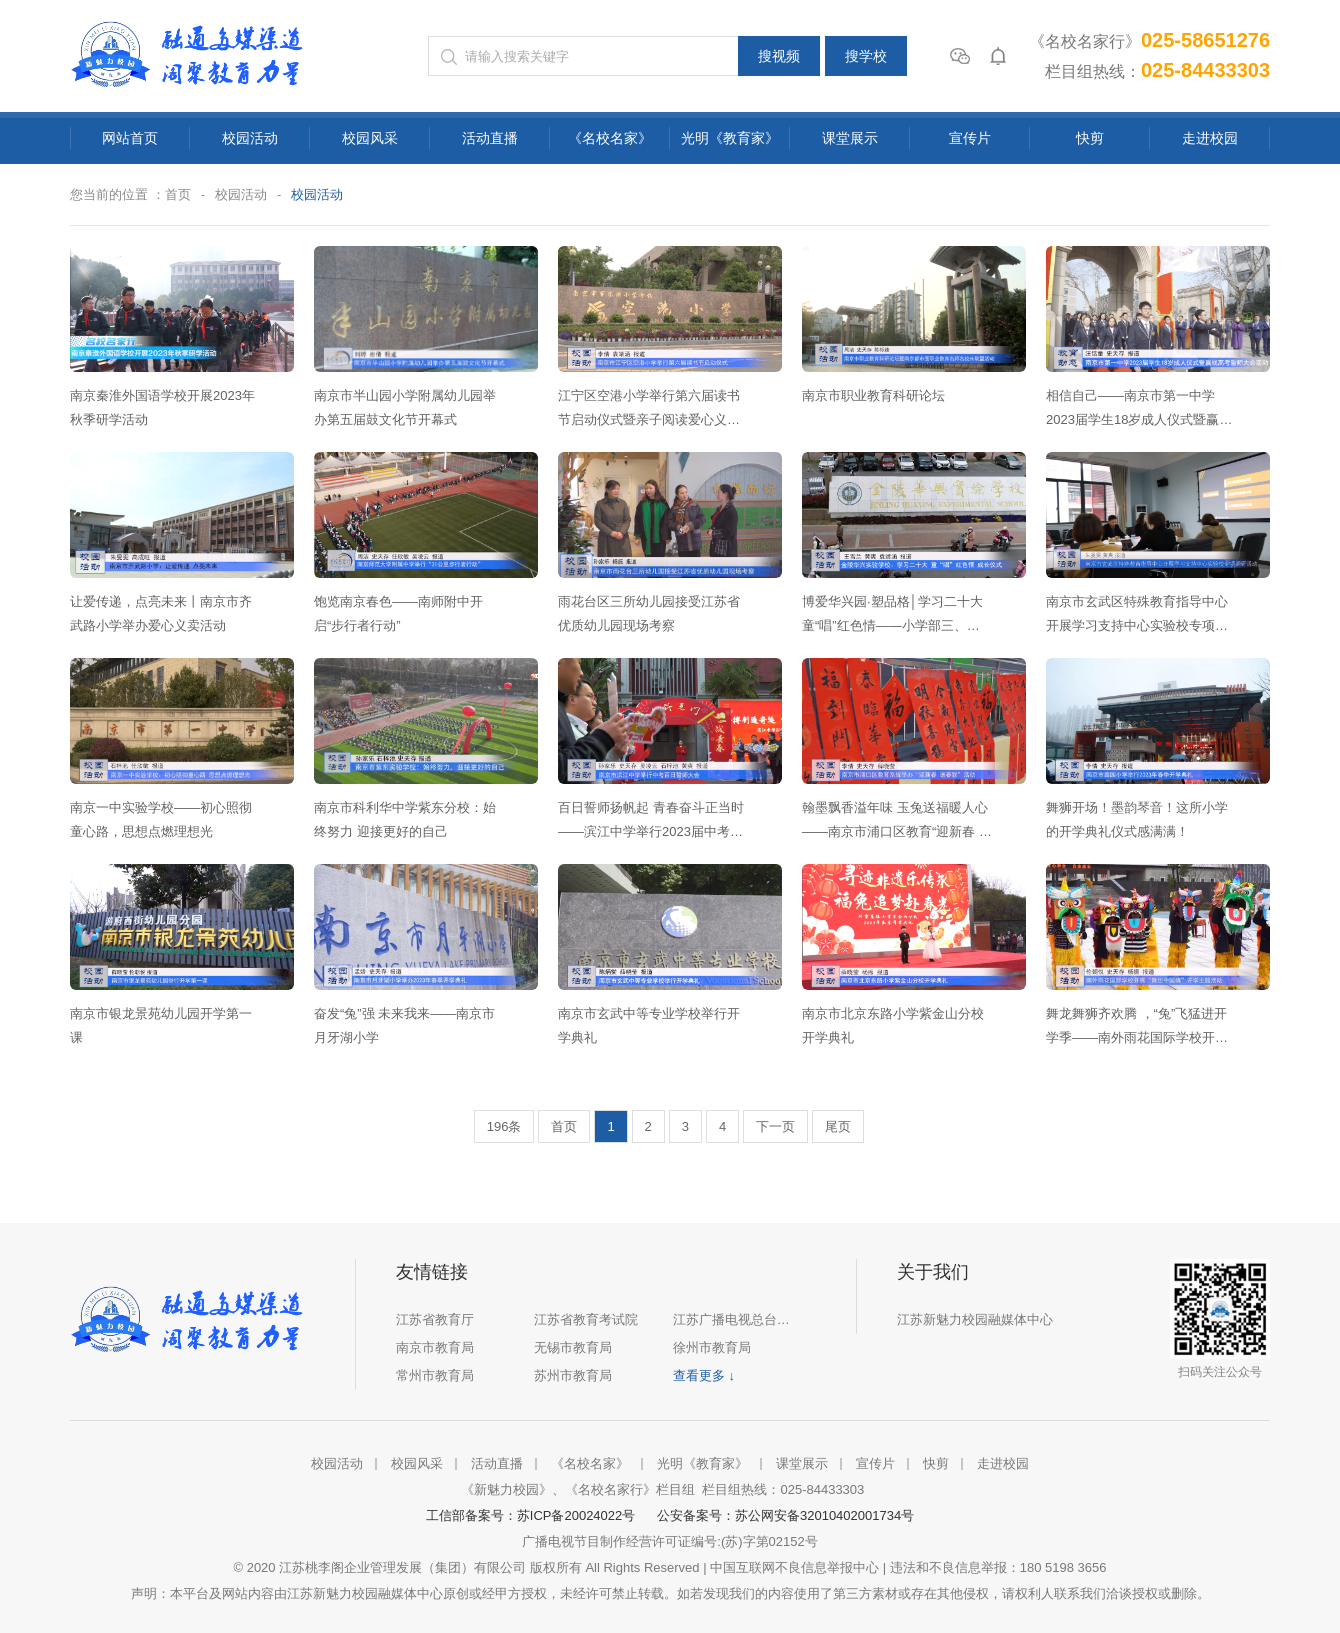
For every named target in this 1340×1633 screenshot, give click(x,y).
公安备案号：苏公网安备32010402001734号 (785, 1515)
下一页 (775, 1126)
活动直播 (490, 138)
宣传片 (970, 138)
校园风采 (370, 138)
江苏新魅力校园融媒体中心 (975, 1319)
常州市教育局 (435, 1375)
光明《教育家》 (730, 138)
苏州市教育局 (573, 1375)
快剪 (1090, 138)
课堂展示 (850, 138)
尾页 (838, 1126)
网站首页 (130, 138)
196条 (504, 1126)
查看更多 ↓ (704, 1375)
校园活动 (250, 138)
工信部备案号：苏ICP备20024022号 (534, 1515)
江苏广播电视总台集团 (736, 1319)
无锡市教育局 (573, 1347)
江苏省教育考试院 (586, 1319)
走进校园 (1210, 138)
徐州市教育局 (712, 1347)
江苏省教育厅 (435, 1319)
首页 (178, 194)
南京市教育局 (435, 1347)
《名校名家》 (610, 138)
